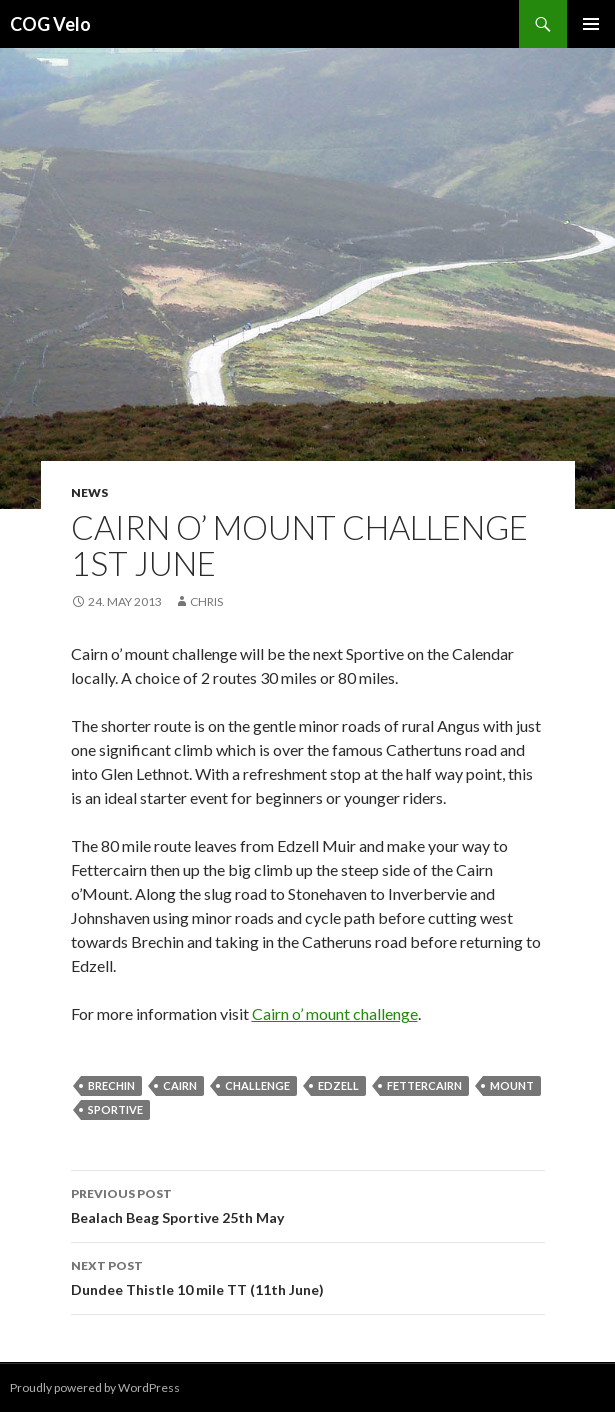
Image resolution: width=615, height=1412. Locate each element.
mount (512, 1085)
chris (206, 601)
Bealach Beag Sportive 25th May (308, 1204)
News (89, 492)
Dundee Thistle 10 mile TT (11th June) (308, 1276)
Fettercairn (424, 1085)
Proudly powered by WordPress (95, 1387)
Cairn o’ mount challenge (335, 1013)
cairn (180, 1085)
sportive (115, 1109)
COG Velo (50, 24)
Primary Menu (591, 24)
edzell (338, 1085)
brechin (111, 1085)
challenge (257, 1085)
